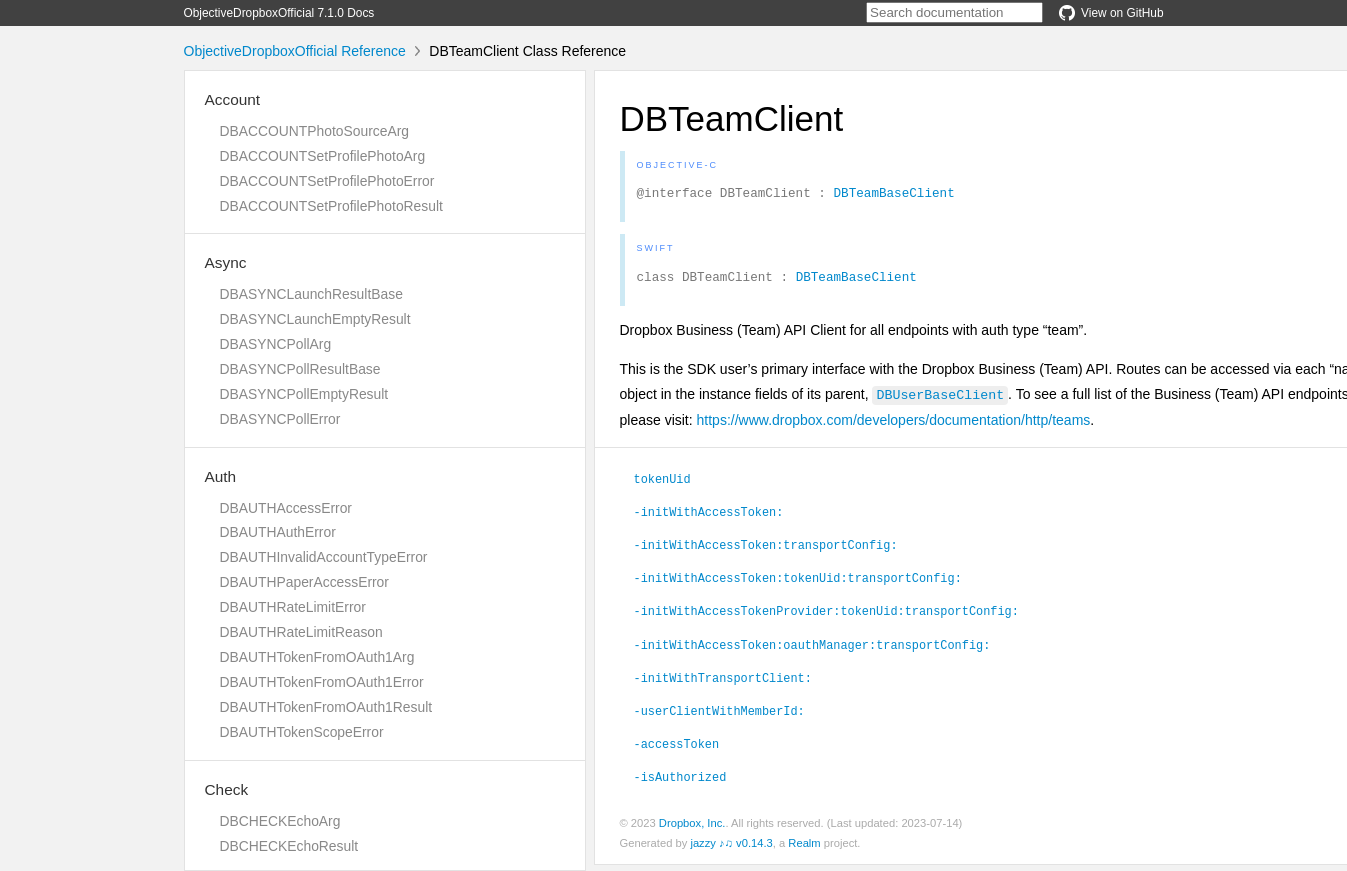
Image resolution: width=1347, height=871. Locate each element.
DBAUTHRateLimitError (293, 607)
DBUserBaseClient (940, 400)
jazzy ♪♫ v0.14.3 (731, 849)
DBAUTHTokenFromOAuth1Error (322, 682)
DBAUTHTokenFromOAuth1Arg (317, 657)
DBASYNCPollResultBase (300, 369)
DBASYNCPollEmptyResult (304, 394)
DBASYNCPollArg (276, 344)
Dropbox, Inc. (692, 829)
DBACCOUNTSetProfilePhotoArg (323, 156)
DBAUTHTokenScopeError (302, 732)
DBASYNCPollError (280, 419)
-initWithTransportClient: (723, 683)
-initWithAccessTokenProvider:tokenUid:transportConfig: (826, 616)
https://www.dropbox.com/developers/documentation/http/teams (894, 426)
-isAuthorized (680, 782)
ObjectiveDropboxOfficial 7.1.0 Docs (279, 13)
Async (226, 262)
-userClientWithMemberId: (719, 716)
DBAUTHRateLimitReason (301, 632)
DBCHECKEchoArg (280, 821)
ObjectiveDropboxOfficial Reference (295, 51)
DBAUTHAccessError (286, 508)
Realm (804, 849)
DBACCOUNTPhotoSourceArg (314, 131)
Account (233, 99)
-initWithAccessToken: (709, 517)
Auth (221, 476)
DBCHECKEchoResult (289, 846)
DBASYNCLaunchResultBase (311, 294)
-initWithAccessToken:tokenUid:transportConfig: (798, 583)
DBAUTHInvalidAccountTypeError (324, 557)
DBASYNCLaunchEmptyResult (315, 319)
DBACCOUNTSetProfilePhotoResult (331, 206)
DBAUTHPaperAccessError (304, 582)
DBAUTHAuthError (278, 532)
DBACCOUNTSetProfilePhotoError (327, 181)
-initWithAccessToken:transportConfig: (766, 550)
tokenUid (662, 484)
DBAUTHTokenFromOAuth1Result (326, 707)
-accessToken (677, 749)
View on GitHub (1111, 13)
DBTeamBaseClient (893, 195)
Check (227, 789)
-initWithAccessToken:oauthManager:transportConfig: (812, 650)
